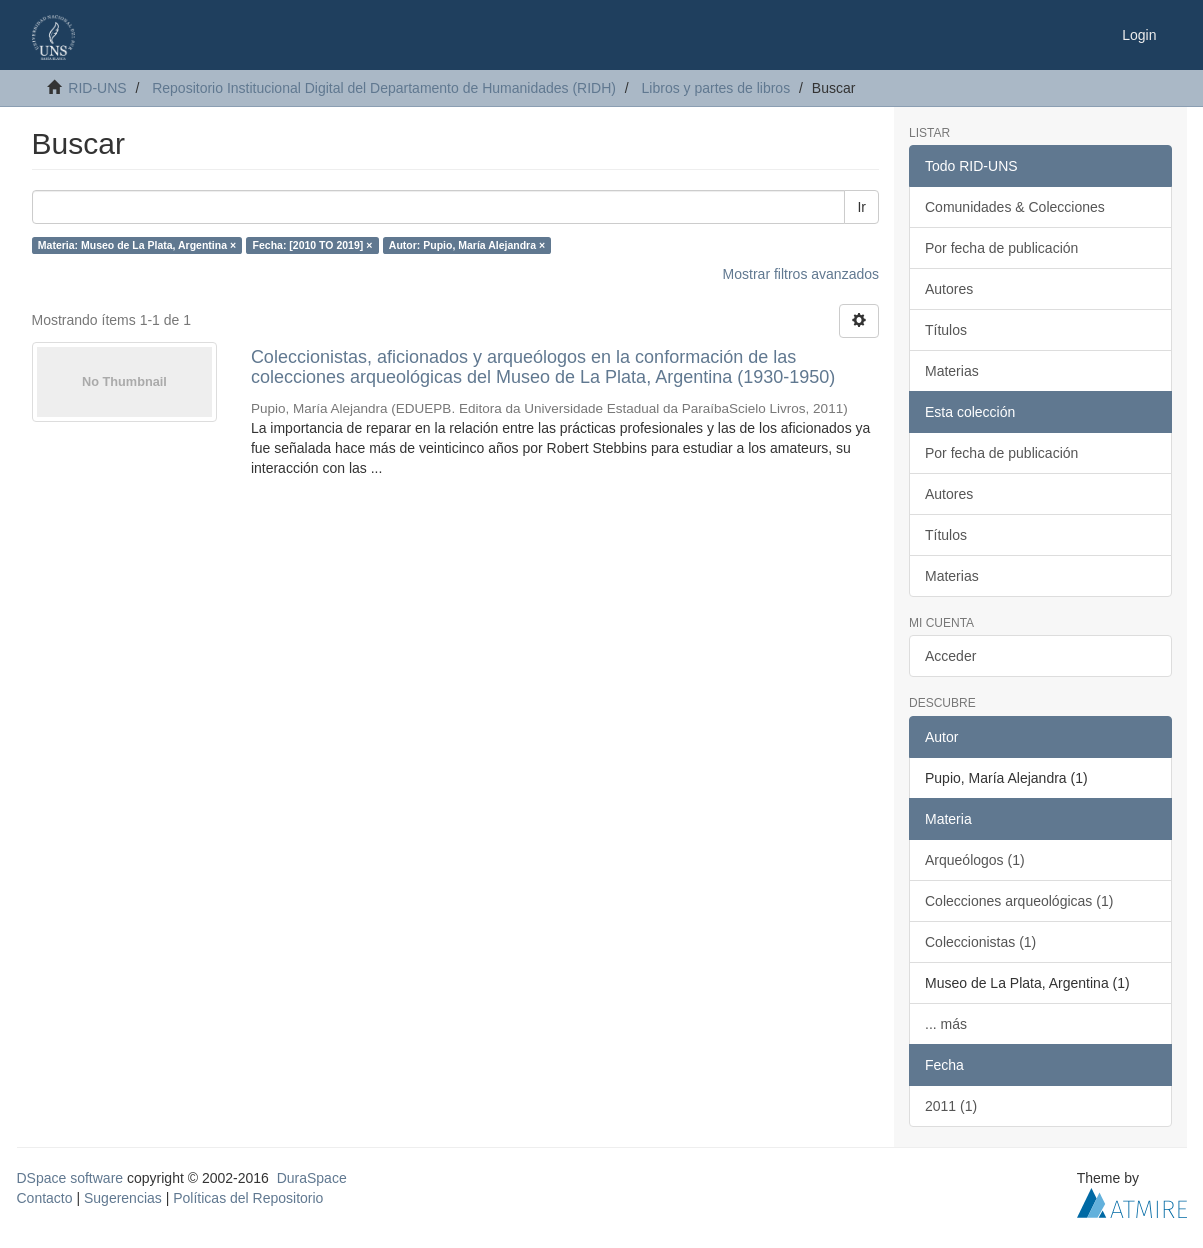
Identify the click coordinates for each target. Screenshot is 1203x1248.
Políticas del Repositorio (248, 1198)
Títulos (946, 330)
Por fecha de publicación (1001, 248)
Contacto (45, 1198)
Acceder (950, 656)
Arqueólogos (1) (975, 860)
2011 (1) (951, 1106)
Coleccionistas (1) (980, 942)
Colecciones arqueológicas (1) (1019, 901)
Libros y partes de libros (716, 88)
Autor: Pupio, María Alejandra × (467, 245)
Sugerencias (123, 1198)
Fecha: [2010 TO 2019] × (313, 245)
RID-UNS (97, 88)
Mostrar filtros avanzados (801, 274)
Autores (949, 289)
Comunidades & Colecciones (1015, 207)
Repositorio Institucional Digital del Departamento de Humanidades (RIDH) (384, 88)
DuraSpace (312, 1178)
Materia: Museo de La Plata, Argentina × (137, 245)
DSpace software (70, 1178)
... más (946, 1024)
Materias (952, 371)
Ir (861, 207)
